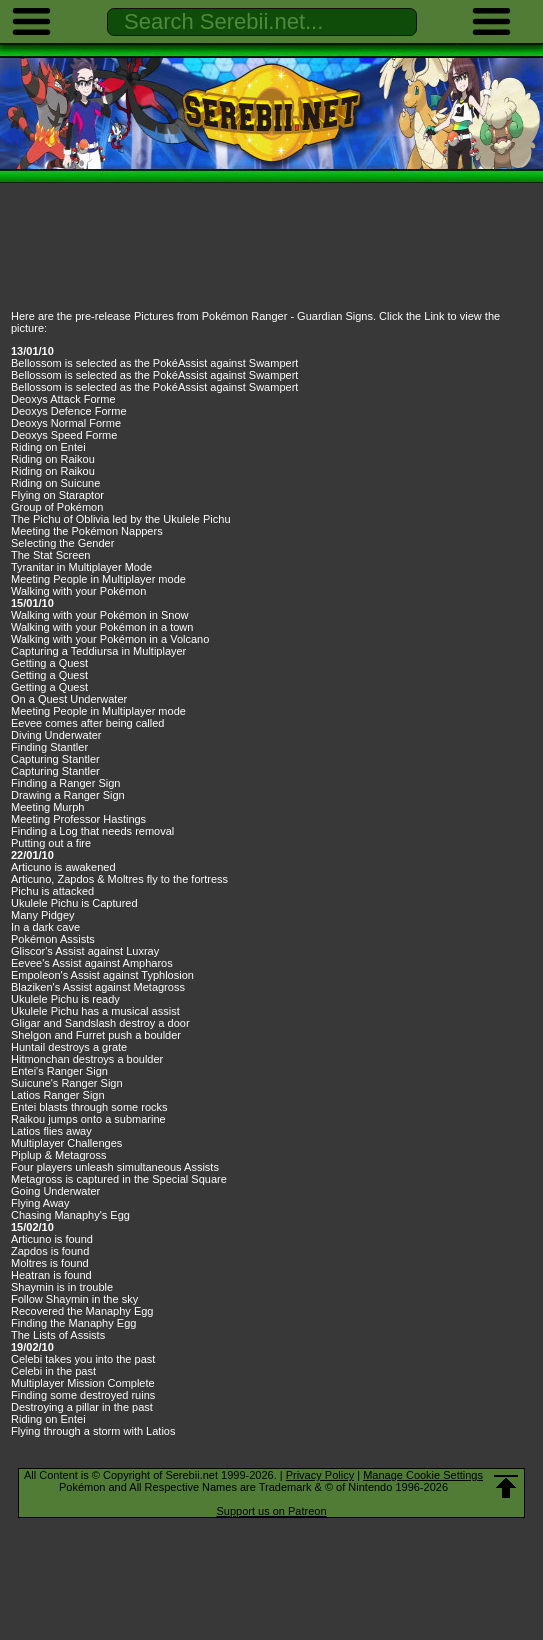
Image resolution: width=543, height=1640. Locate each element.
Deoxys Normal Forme (66, 423)
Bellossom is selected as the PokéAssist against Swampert (154, 363)
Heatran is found (51, 1275)
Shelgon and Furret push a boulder (96, 1035)
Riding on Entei (48, 447)
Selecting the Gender (62, 543)
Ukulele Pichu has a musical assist (95, 1011)
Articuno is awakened (63, 867)
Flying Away (40, 1203)
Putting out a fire (51, 843)
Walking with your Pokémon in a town (102, 627)
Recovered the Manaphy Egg (82, 1311)
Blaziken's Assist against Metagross (98, 987)
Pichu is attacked (52, 891)
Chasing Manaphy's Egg (70, 1215)
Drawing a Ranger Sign (68, 795)
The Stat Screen (51, 555)
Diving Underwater (56, 735)
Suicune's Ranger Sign (67, 1083)
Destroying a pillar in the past (82, 1407)
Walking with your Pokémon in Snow (100, 615)
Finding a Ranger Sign (65, 783)
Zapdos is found (50, 1251)
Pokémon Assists (53, 939)
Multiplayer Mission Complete (83, 1383)
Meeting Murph (47, 807)
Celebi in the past (53, 1371)
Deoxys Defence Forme (69, 411)
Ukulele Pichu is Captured (74, 903)
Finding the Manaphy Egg (73, 1323)
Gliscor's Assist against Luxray (85, 951)
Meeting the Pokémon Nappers (87, 531)
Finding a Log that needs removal (92, 831)
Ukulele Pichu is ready (65, 999)
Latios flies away (51, 1131)
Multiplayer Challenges (66, 1143)
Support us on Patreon (271, 1511)
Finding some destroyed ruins (83, 1395)
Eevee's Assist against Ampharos (92, 963)
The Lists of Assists (58, 1335)
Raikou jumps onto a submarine (88, 1119)
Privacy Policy (320, 1475)
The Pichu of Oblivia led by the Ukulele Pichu (121, 519)
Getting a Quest (49, 663)
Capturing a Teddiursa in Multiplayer (98, 651)
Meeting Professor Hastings (78, 819)
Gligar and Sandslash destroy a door (100, 1023)
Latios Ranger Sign (58, 1095)
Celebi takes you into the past (83, 1359)
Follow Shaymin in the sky (74, 1299)
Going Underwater (55, 1191)
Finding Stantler (49, 747)
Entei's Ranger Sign (59, 1071)
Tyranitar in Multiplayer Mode (81, 567)
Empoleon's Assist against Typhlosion (102, 975)
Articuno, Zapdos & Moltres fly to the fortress (119, 879)
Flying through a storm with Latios (93, 1431)
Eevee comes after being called (87, 723)
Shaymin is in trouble (62, 1287)
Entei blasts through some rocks (89, 1107)
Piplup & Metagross (58, 1155)
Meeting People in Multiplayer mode (98, 579)
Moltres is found (50, 1263)
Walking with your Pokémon (78, 591)
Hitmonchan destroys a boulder (87, 1059)
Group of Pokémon (57, 507)
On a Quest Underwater (69, 699)
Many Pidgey (43, 915)
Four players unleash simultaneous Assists (115, 1167)
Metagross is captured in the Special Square (119, 1179)
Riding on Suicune (55, 483)
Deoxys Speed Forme (64, 435)
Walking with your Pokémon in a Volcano (110, 639)
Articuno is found (52, 1239)
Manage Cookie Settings (423, 1475)
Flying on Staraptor (57, 495)
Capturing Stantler (55, 759)
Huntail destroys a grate (69, 1047)
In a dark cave (45, 927)
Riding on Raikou (53, 459)
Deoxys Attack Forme (63, 399)
